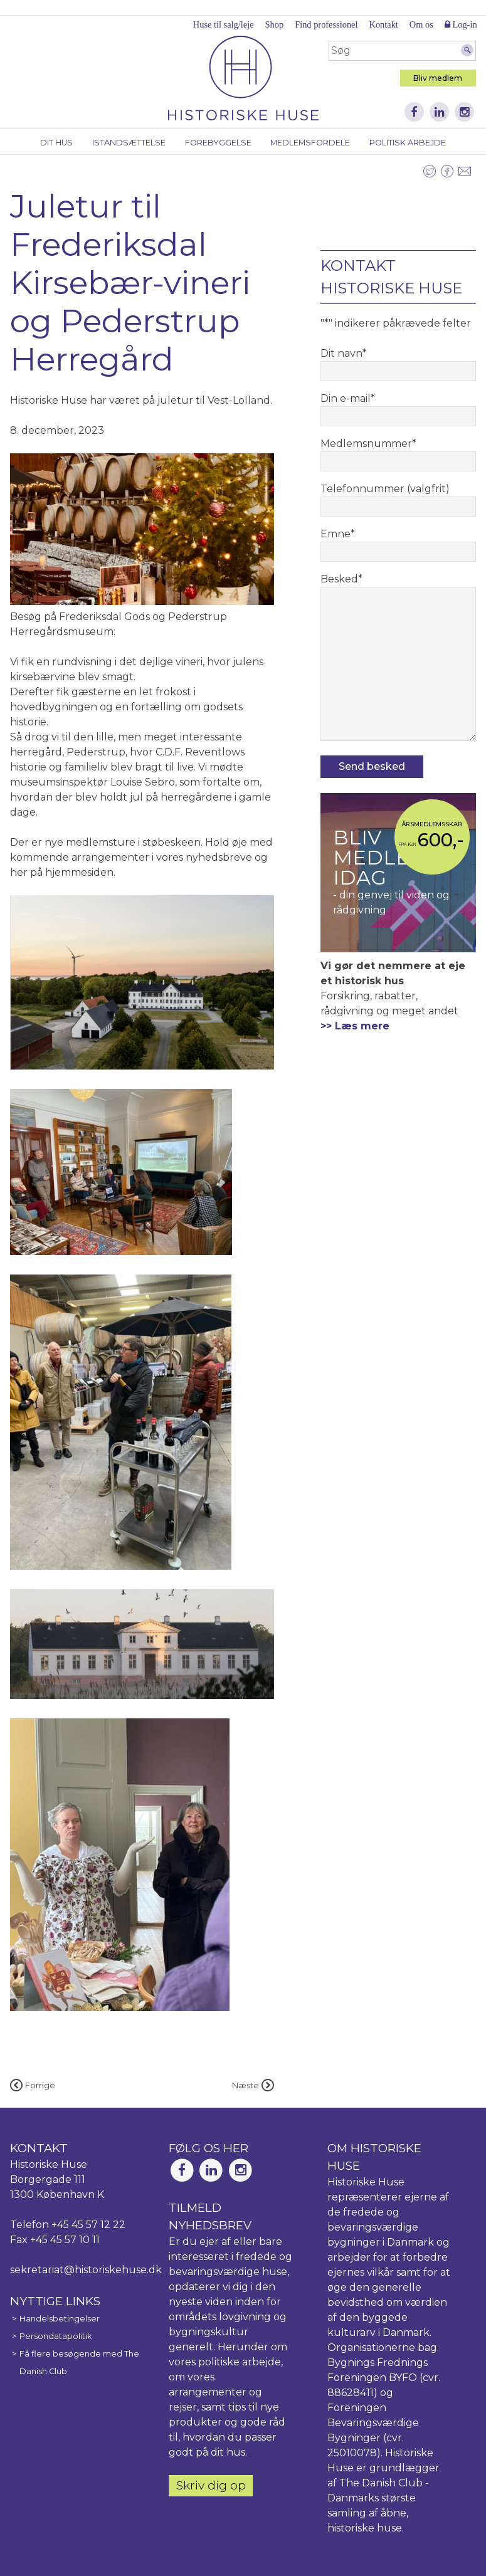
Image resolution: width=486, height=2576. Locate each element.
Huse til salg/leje (223, 24)
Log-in (461, 24)
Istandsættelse (129, 142)
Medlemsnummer (368, 443)
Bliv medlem (437, 78)
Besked (341, 579)
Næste (253, 2085)
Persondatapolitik (55, 2336)
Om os (421, 24)
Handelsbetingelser (59, 2318)
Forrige (32, 2085)
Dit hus (56, 142)
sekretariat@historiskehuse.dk (86, 2270)
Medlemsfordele (310, 142)
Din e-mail (347, 398)
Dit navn (343, 353)
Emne (337, 534)
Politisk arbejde (407, 142)
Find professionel (326, 24)
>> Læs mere (354, 1026)
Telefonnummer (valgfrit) (385, 489)
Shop (274, 24)
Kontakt (383, 24)
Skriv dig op (211, 2485)
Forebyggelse (218, 142)
